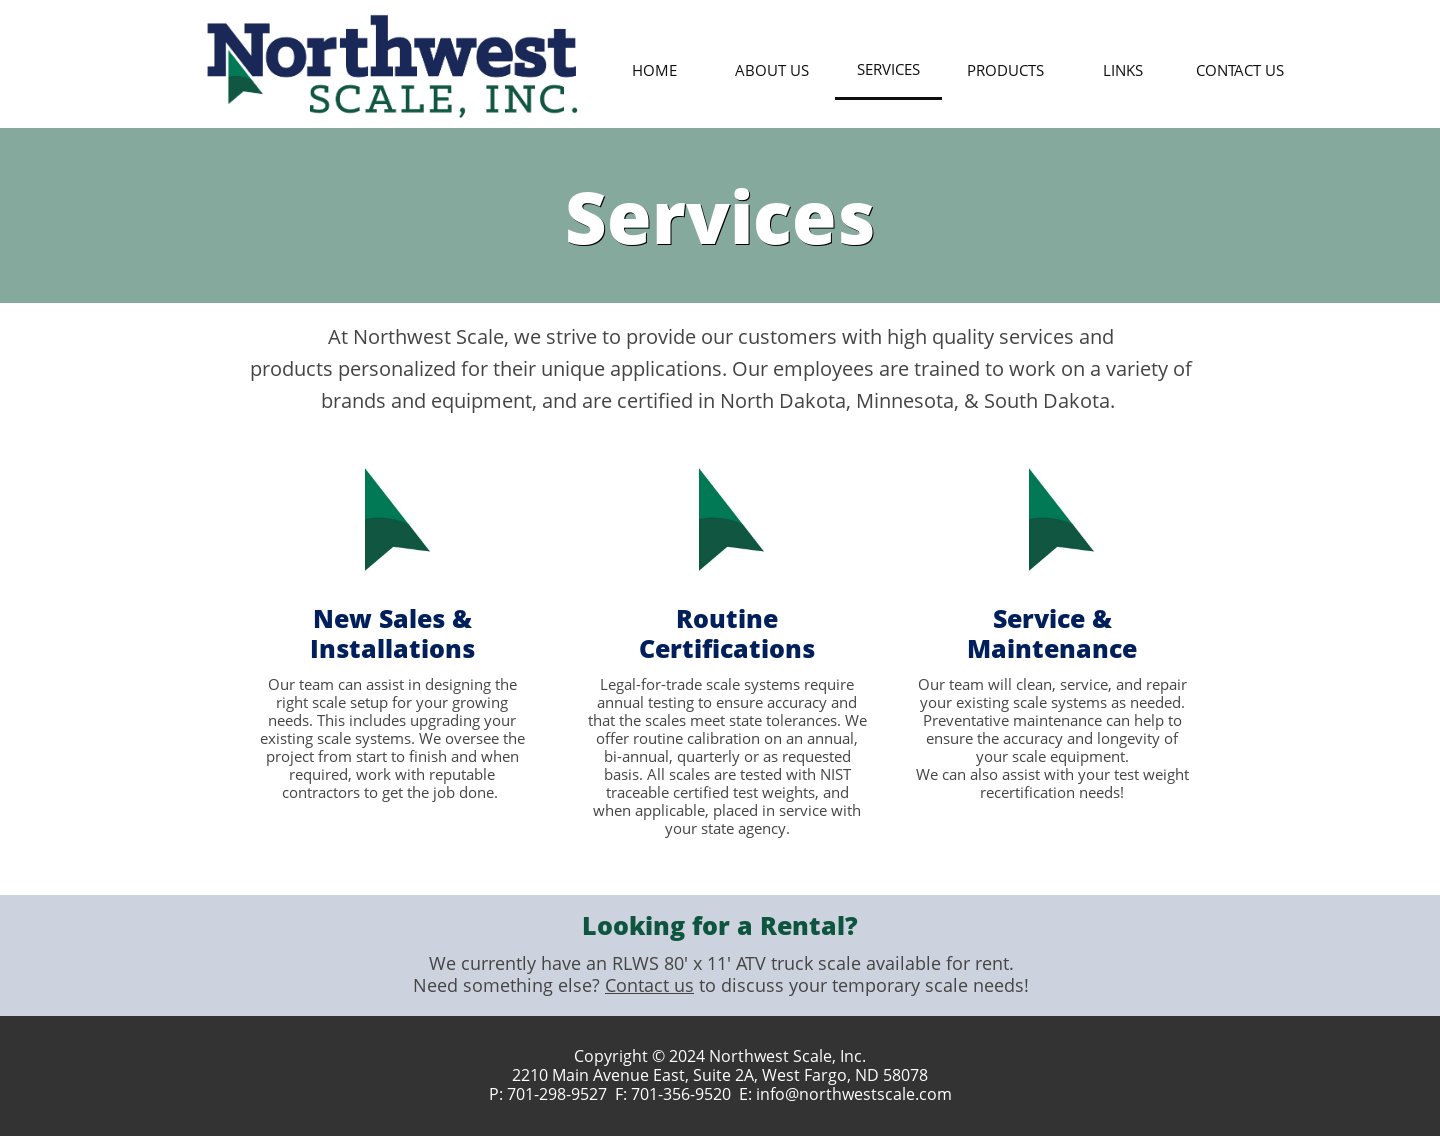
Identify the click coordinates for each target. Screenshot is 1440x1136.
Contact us (649, 985)
